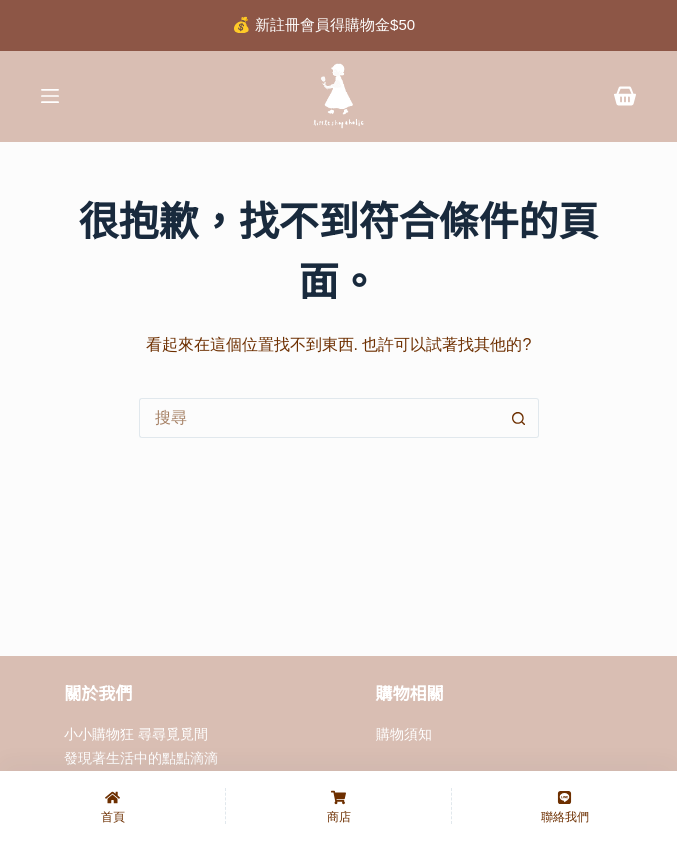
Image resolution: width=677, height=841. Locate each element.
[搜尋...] (319, 418)
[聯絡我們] (564, 806)
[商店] (338, 806)
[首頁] (112, 806)
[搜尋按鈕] (519, 418)
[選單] (50, 96)
